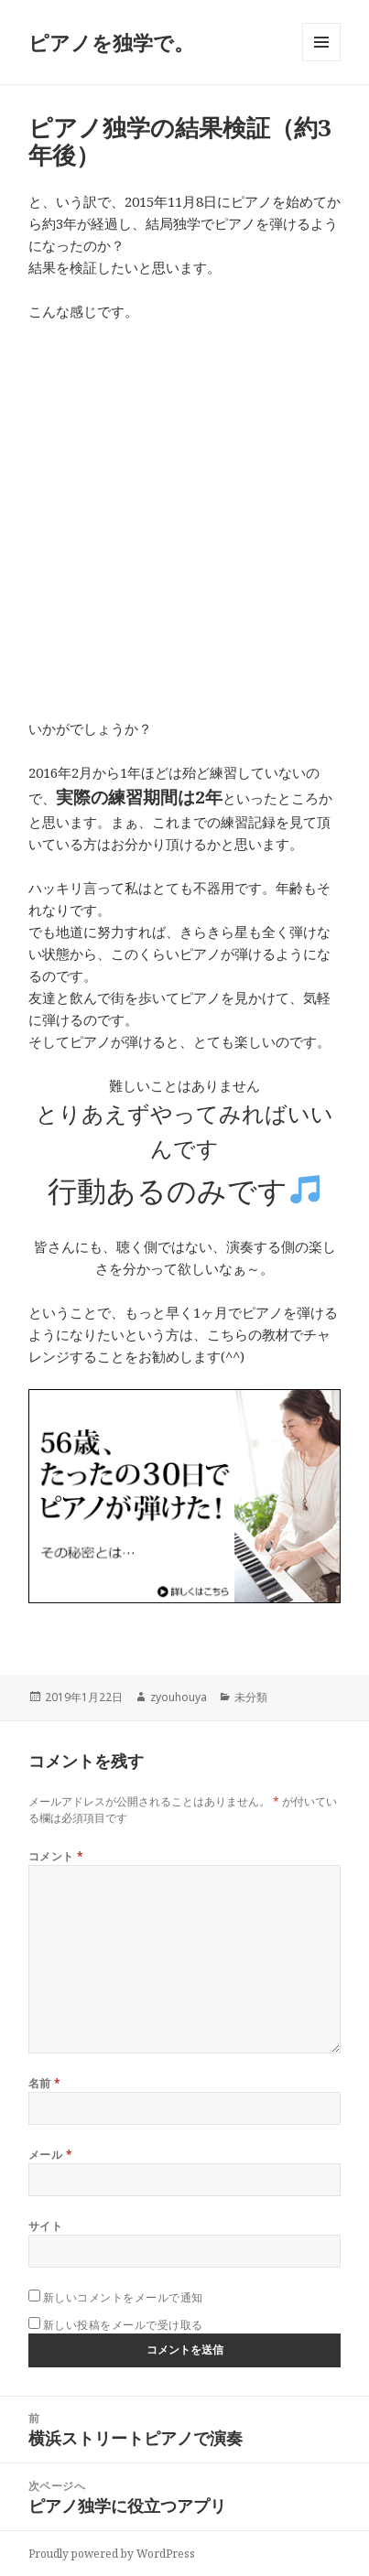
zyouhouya (178, 1697)
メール (50, 2154)
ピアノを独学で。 (111, 42)
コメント (56, 1856)
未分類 (250, 1697)
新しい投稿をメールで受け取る (123, 2325)
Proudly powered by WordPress (111, 2553)
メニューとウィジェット (321, 60)
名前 (44, 2083)
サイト (45, 2226)
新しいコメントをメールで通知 (123, 2297)
